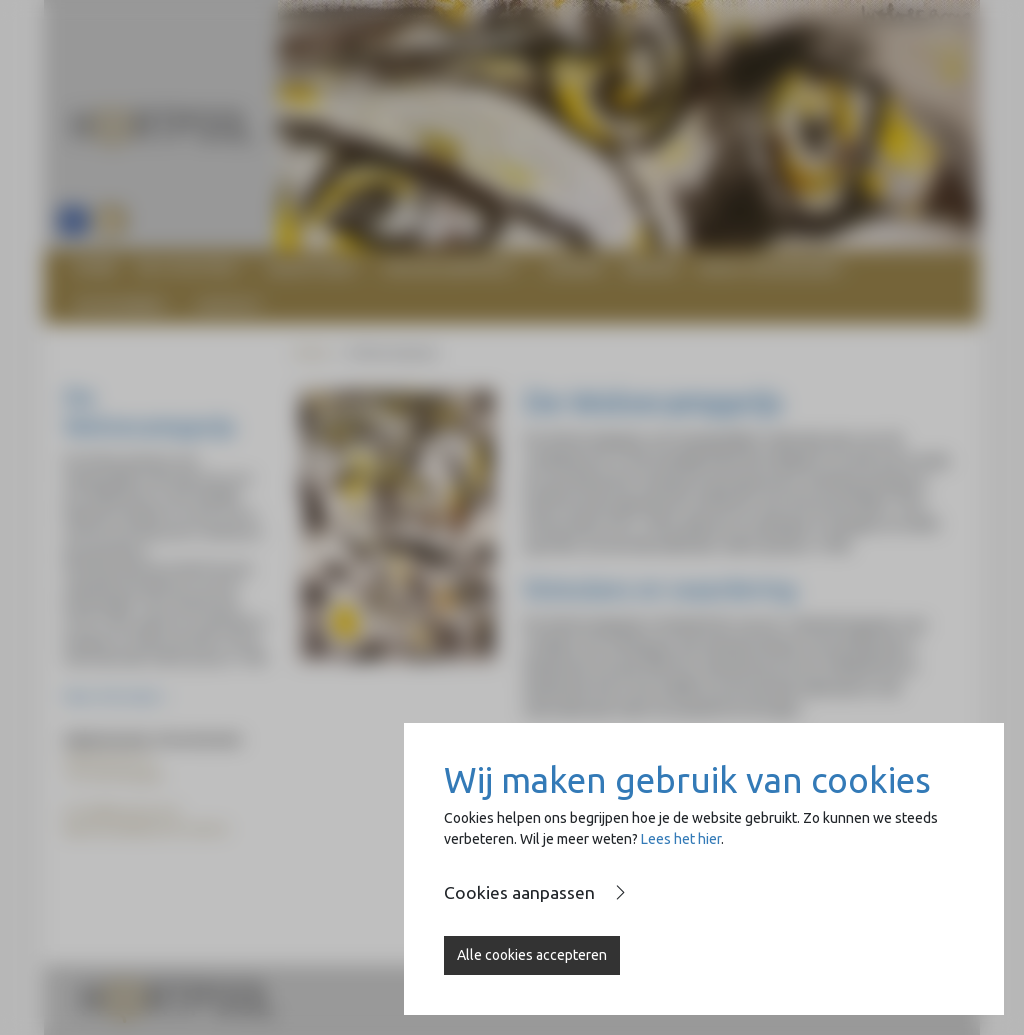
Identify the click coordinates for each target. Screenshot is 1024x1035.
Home (95, 268)
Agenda (574, 268)
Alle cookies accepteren (532, 955)
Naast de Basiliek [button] (768, 268)
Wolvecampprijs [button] (448, 268)
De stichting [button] (186, 268)
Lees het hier (681, 839)
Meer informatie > (116, 696)
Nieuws (651, 268)
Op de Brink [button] (118, 305)
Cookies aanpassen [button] (519, 892)
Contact (228, 305)
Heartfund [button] (310, 268)
